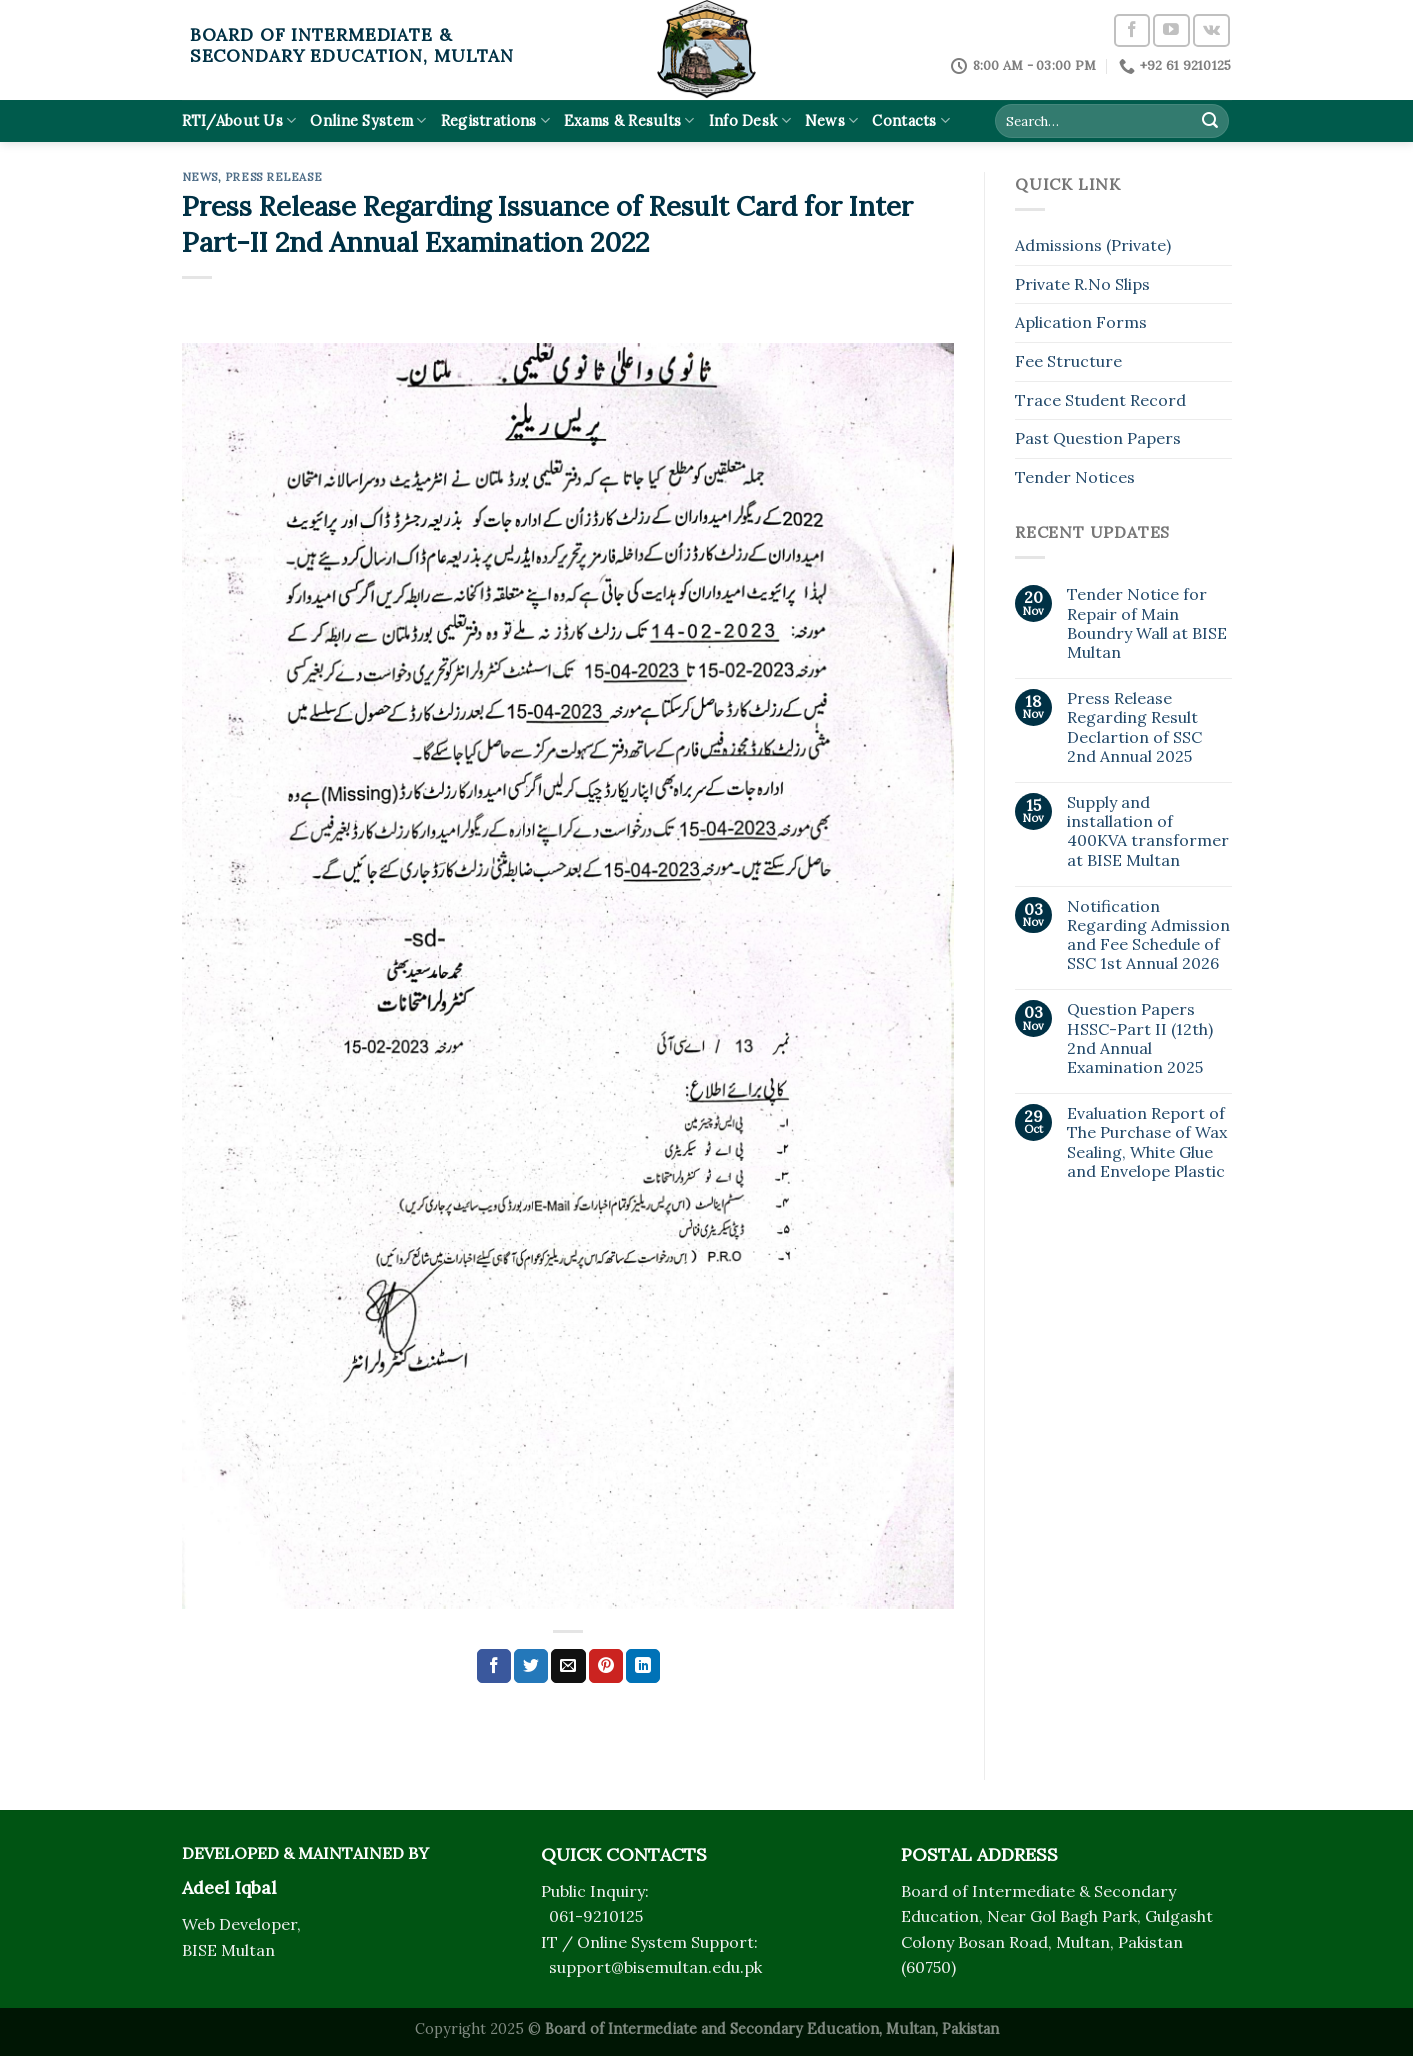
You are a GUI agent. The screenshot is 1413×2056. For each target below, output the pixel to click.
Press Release (273, 177)
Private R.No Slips (1082, 284)
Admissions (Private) (1093, 245)
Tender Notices (1075, 477)
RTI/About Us (239, 120)
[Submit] (1210, 121)
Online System (368, 120)
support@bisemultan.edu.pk (655, 1967)
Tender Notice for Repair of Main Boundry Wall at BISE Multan (1147, 623)
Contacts (911, 120)
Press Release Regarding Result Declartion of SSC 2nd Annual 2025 (1134, 727)
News (832, 120)
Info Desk (750, 120)
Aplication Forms (1081, 322)
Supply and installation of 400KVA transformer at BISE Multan (1148, 831)
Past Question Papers (1098, 438)
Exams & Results (629, 120)
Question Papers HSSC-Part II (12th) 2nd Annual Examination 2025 (1140, 1038)
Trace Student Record (1100, 400)
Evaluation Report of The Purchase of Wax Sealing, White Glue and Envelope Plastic (1147, 1142)
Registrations (495, 120)
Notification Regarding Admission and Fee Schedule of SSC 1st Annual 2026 (1148, 935)
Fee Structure (1068, 361)
